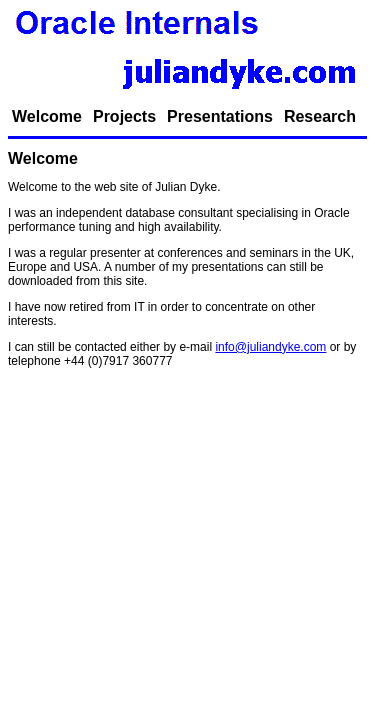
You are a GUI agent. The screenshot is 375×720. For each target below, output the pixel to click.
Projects (124, 116)
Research (320, 116)
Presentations (220, 116)
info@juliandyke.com (270, 347)
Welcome (47, 116)
